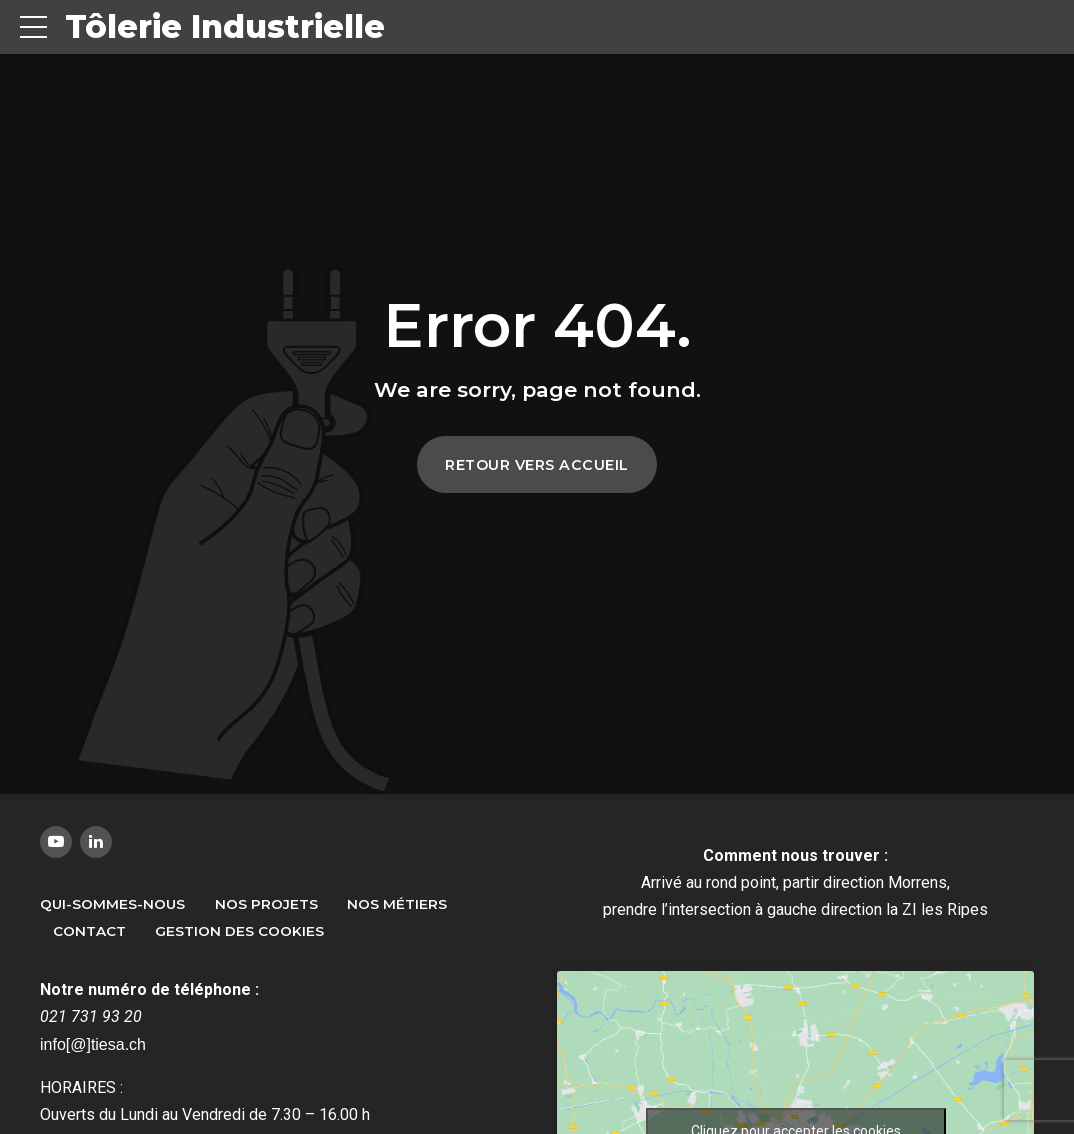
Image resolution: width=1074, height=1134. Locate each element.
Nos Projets (266, 904)
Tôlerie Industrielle (225, 26)
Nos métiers (397, 904)
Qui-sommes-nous (112, 904)
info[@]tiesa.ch (93, 1044)
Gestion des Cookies (239, 931)
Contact (89, 931)
